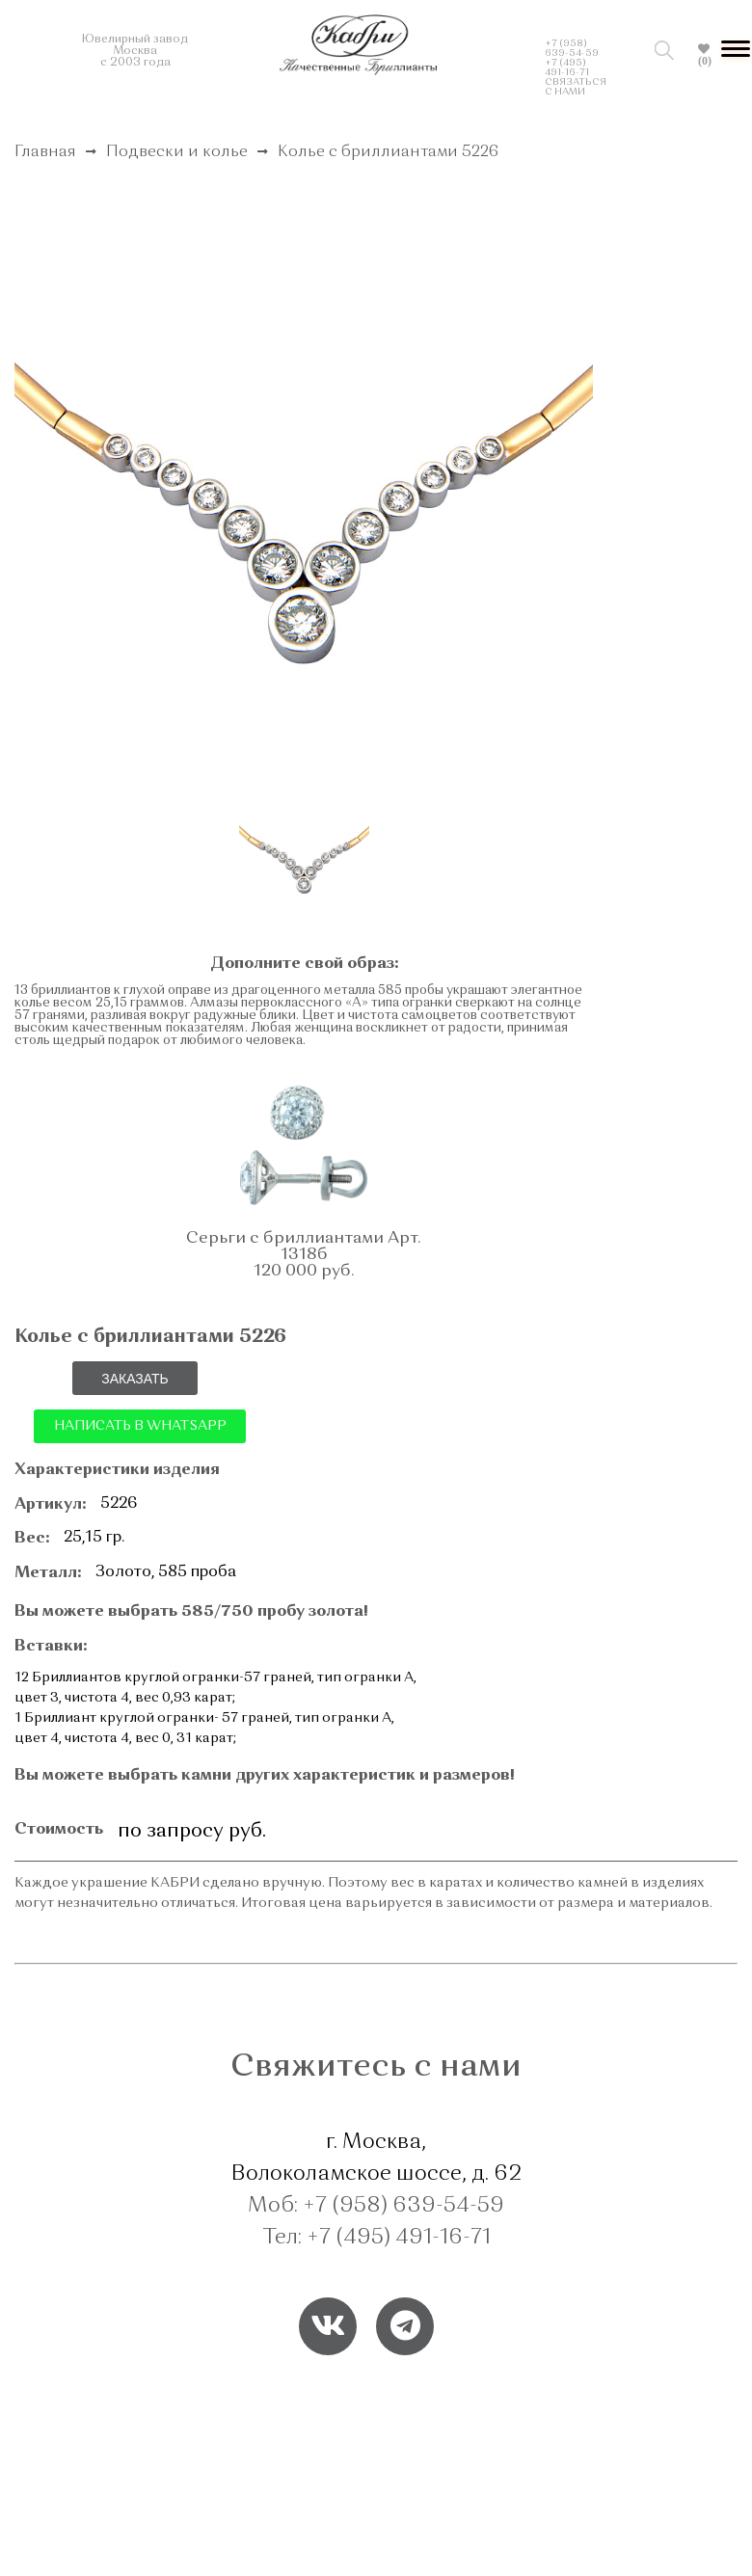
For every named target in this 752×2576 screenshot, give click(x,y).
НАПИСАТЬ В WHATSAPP (140, 1426)
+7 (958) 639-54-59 (572, 48)
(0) (705, 60)
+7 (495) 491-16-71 (567, 67)
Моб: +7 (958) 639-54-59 (376, 2205)
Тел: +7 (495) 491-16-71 (376, 2237)
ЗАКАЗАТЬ (135, 1378)
